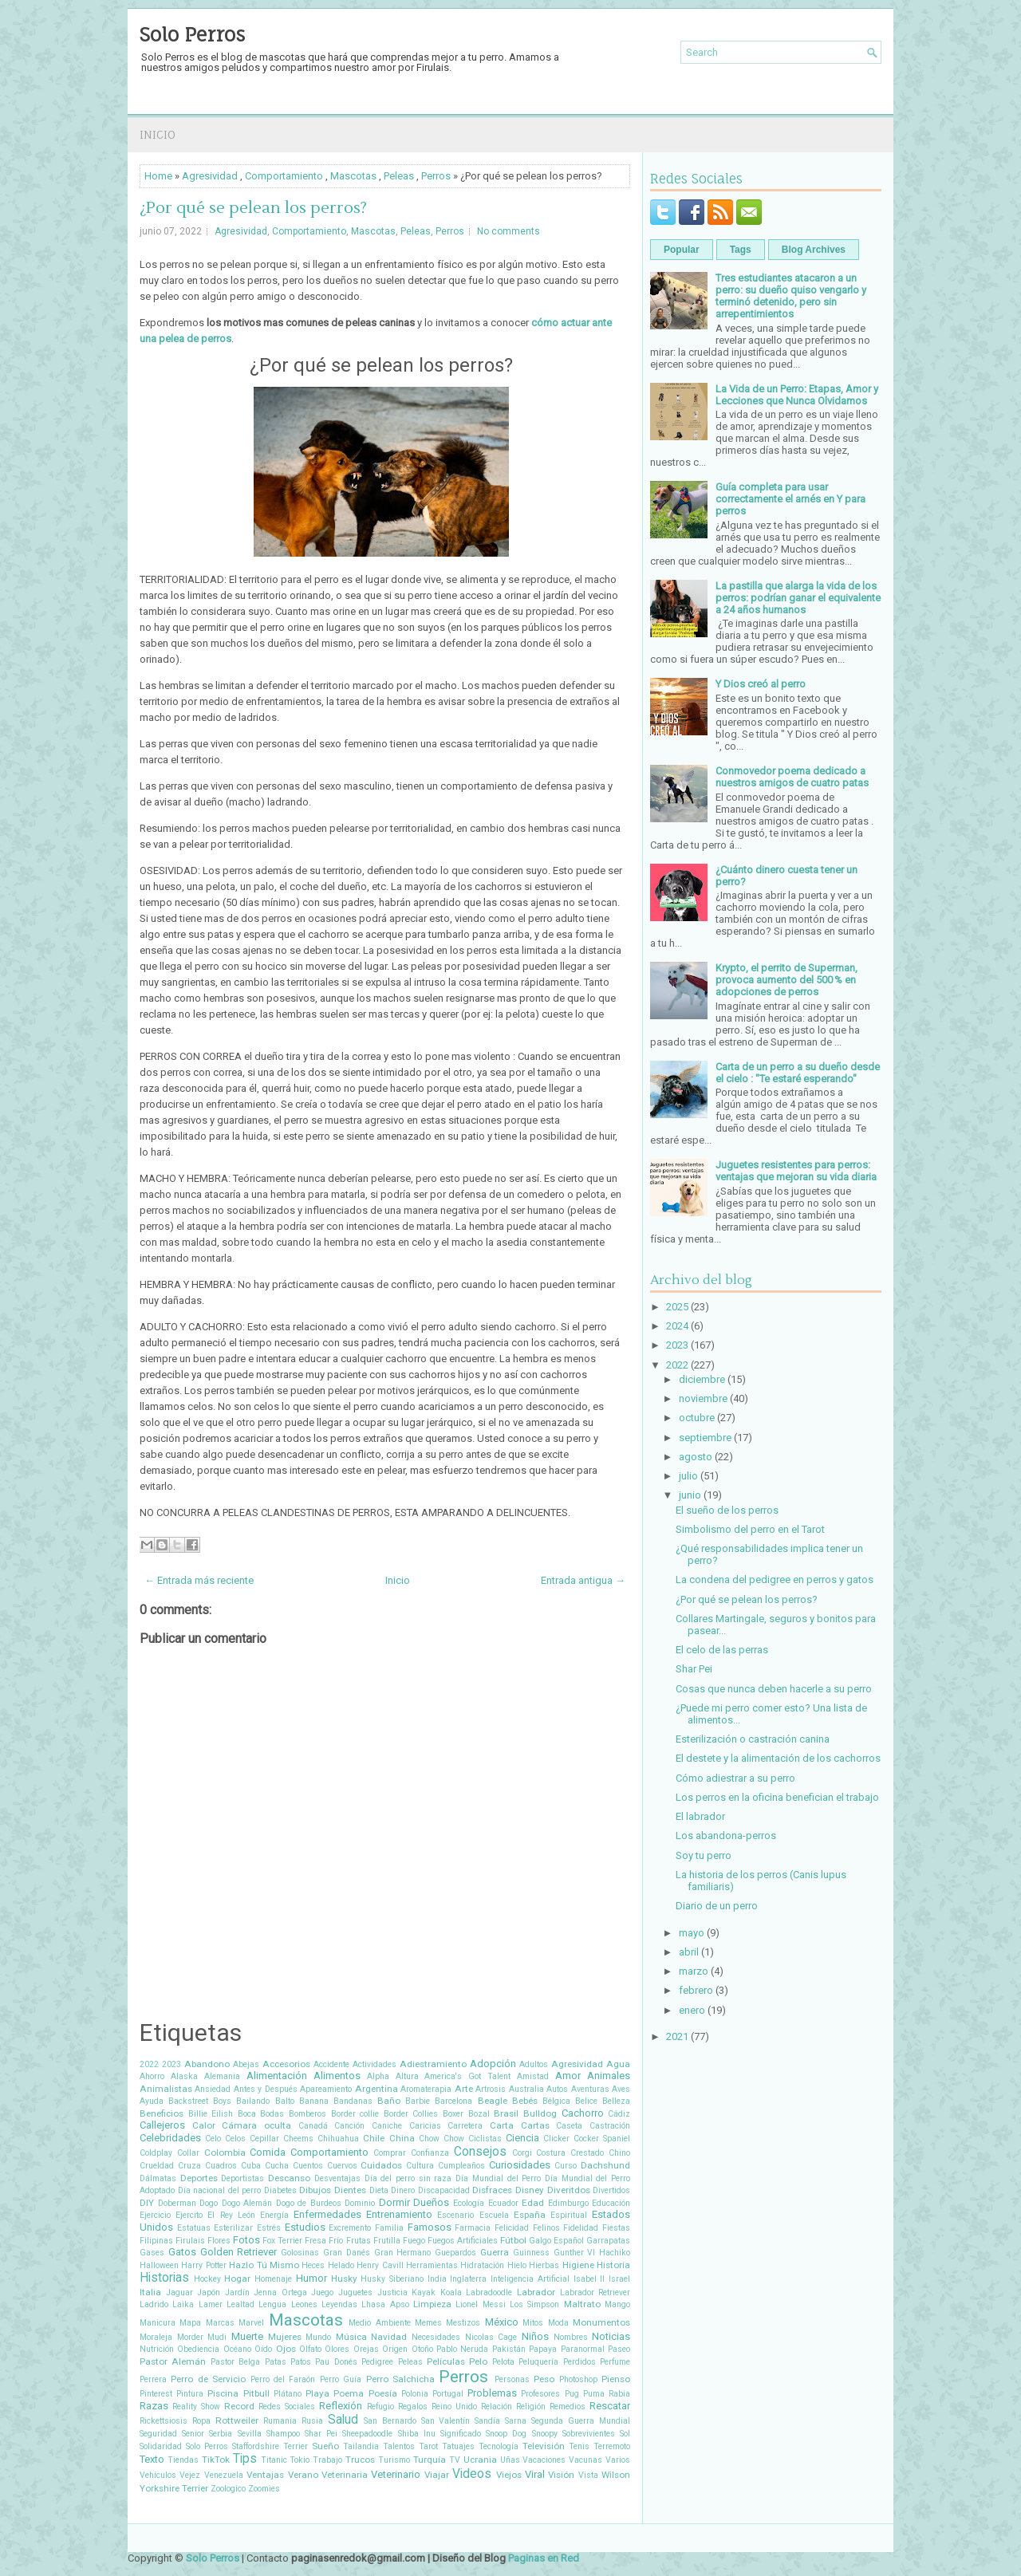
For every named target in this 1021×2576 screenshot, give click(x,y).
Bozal (479, 2114)
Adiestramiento (433, 2064)
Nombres (571, 2337)
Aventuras (590, 2089)
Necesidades (436, 2337)
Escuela (494, 2215)
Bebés (525, 2100)
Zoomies (264, 2488)
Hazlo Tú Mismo (264, 2265)
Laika (183, 2304)
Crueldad (157, 2165)
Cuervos (342, 2165)
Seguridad (158, 2433)
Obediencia (198, 2349)
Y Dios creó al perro (760, 684)
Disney (529, 2190)
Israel (619, 2279)
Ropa (201, 2421)
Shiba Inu (417, 2433)
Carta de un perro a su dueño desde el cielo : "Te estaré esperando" (797, 1073)
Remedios (567, 2406)
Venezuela (223, 2475)
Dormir (394, 2202)
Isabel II (589, 2279)
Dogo (208, 2203)
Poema (348, 2393)
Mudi (217, 2337)
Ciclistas (485, 2138)
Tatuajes (458, 2446)
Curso (565, 2165)
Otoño (422, 2349)
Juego (322, 2292)
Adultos (533, 2064)
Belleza (616, 2101)
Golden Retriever (239, 2252)
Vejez (189, 2475)
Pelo (478, 2361)
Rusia (312, 2421)
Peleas (399, 176)
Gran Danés (346, 2252)
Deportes (199, 2178)
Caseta (569, 2126)
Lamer (211, 2304)
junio (690, 1495)
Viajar (436, 2474)
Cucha (277, 2165)
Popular (682, 249)
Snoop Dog (506, 2433)
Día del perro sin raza (408, 2178)
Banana (314, 2101)
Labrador (536, 2292)
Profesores (540, 2394)
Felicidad (512, 2228)
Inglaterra (468, 2279)
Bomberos (307, 2114)
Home (158, 176)
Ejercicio (155, 2215)
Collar (188, 2153)
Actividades (374, 2064)
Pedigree (377, 2362)
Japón (208, 2292)
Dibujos (315, 2190)
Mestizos (463, 2323)
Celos (235, 2138)
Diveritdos (568, 2190)
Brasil (506, 2113)
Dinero (403, 2190)
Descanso (289, 2178)
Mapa (190, 2323)
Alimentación (276, 2076)
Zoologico (228, 2488)
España (530, 2214)
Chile (373, 2138)
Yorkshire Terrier (174, 2488)
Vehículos (158, 2475)
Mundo (318, 2337)
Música (351, 2336)
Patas (275, 2362)
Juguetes (355, 2292)
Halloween (159, 2265)
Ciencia (522, 2138)
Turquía (429, 2459)
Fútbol (513, 2240)
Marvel (251, 2323)
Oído (263, 2349)
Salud (343, 2420)
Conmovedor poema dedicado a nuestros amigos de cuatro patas (792, 777)
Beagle (492, 2100)
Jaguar (179, 2292)
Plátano (288, 2394)
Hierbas (544, 2265)
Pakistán (509, 2349)
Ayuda (152, 2101)
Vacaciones (544, 2460)
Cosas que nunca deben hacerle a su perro (774, 1689)
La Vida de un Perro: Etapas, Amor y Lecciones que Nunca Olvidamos (796, 395)
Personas (512, 2379)
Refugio (380, 2406)
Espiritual (568, 2215)
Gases (152, 2252)
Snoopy (545, 2433)
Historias (164, 2278)
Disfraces (492, 2190)
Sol (625, 2433)
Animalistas (166, 2088)
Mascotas (353, 176)
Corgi (522, 2153)
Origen (395, 2349)
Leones (304, 2304)
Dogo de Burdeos (308, 2203)
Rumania (280, 2421)
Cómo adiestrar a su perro (735, 1778)
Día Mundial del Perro (498, 2178)
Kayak (424, 2292)
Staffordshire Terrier (270, 2446)
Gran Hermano (403, 2252)
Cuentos (308, 2165)
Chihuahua (338, 2138)
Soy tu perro (703, 1855)
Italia (150, 2292)
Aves (621, 2089)
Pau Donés (336, 2362)
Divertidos (611, 2190)
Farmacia (473, 2228)
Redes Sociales (286, 2406)
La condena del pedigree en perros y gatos (774, 1579)
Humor (311, 2278)
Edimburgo (568, 2203)
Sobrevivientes (588, 2433)
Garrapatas (608, 2240)
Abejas (246, 2064)
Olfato (310, 2349)
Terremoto (611, 2446)
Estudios (305, 2227)
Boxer (453, 2114)
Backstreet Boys (199, 2101)
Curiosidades (519, 2165)
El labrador (700, 1816)
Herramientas (432, 2265)
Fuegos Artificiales (463, 2240)
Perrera (153, 2379)
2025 (677, 1307)
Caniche (387, 2126)
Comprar (389, 2153)
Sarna (515, 2421)
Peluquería (538, 2362)
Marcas (220, 2323)
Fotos (246, 2240)
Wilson (615, 2474)
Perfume (615, 2362)
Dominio (360, 2203)
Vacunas (585, 2460)
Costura (551, 2153)
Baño (388, 2100)
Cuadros (221, 2165)
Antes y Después (266, 2089)
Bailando (253, 2101)
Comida (268, 2152)
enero (692, 2010)
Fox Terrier (282, 2240)
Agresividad (210, 176)
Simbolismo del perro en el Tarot (750, 1529)
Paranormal (583, 2349)
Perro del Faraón (283, 2379)
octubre (697, 1418)
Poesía (383, 2393)
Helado (341, 2265)
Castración (609, 2126)
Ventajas (265, 2474)
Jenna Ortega (280, 2292)
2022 (149, 2064)
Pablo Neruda (462, 2349)
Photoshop (578, 2379)
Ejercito (189, 2215)
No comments (508, 231)
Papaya (543, 2349)
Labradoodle (489, 2292)
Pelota (503, 2362)
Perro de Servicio (208, 2379)
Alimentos (337, 2076)
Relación (496, 2406)
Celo (213, 2138)
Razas (154, 2406)
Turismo (394, 2460)
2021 (677, 2036)
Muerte (247, 2336)
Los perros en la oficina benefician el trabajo (777, 1797)
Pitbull (256, 2393)
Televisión (543, 2446)
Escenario (455, 2215)
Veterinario (395, 2474)
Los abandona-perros (726, 1835)
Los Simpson (534, 2304)
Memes (428, 2323)
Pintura (189, 2394)
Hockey (207, 2279)
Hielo (516, 2265)
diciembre (702, 1379)
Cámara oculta (256, 2125)
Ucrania (480, 2459)
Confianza (430, 2153)
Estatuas (194, 2228)
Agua (618, 2064)
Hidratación (482, 2265)
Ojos (286, 2348)
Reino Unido (454, 2406)
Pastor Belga (235, 2362)
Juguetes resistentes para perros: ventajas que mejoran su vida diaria (796, 1171)
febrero (696, 1990)
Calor (203, 2125)
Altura (407, 2076)
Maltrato (582, 2304)
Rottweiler (236, 2420)
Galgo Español (556, 2240)
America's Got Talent (467, 2076)
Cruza (189, 2165)
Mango (617, 2304)
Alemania (222, 2076)
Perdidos (579, 2362)
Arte (464, 2088)
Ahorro (152, 2076)
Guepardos (455, 2252)
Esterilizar (233, 2228)
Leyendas (339, 2304)
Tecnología (498, 2446)
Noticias (611, 2336)
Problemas (492, 2393)
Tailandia (361, 2446)
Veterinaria (344, 2474)
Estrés (269, 2228)
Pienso (615, 2379)
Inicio (157, 134)
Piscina (222, 2393)
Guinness (531, 2252)
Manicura (157, 2323)
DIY (147, 2202)
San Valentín (446, 2421)
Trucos (360, 2459)
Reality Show (196, 2406)
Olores (337, 2349)
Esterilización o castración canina (753, 1739)
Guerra (494, 2252)
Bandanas (353, 2101)
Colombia (225, 2152)
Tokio (299, 2460)
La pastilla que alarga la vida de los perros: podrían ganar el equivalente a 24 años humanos (798, 598)
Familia (389, 2228)
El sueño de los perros (727, 1510)
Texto (152, 2459)
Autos (557, 2089)
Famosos (429, 2227)
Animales (608, 2076)
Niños (535, 2336)
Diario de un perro (717, 1906)
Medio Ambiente (379, 2323)
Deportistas (242, 2178)
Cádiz (619, 2114)
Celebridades (170, 2138)
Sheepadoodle (367, 2433)
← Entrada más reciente (199, 1580)
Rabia (619, 2394)
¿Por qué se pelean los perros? (253, 208)
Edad (533, 2202)
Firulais (190, 2240)
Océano (237, 2349)
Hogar (237, 2278)
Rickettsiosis (163, 2421)
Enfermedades (327, 2214)
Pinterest (156, 2394)
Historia (613, 2265)
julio (688, 1476)
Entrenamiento (399, 2214)
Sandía (487, 2421)
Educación (611, 2203)
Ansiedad (213, 2089)
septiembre (705, 1438)
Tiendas (183, 2460)
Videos (471, 2474)
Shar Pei (321, 2433)
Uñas (510, 2460)
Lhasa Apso (384, 2304)
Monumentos (601, 2322)
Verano (303, 2474)
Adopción (493, 2064)
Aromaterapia (425, 2089)
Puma (594, 2394)
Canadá (313, 2126)
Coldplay (156, 2153)
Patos (300, 2362)
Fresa (315, 2240)
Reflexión (340, 2406)
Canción (349, 2126)
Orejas (366, 2349)
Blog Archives (814, 249)
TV (454, 2460)
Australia (526, 2089)
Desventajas (337, 2178)
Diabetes (280, 2190)
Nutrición (157, 2349)
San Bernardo (390, 2421)
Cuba (251, 2165)
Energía (274, 2215)
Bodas (272, 2114)
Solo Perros (192, 34)
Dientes (350, 2190)
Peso (544, 2379)
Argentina (376, 2088)
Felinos (546, 2228)
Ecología (468, 2203)
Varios (617, 2460)
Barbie (417, 2101)
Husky (344, 2278)
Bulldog (540, 2113)
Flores (219, 2240)
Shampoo (283, 2433)
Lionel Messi (480, 2304)
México (501, 2322)
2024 (677, 1326)
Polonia (414, 2394)
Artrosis (490, 2089)
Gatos (182, 2252)
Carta (502, 2125)
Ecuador (503, 2203)
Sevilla (250, 2433)
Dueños (431, 2202)
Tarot (428, 2446)
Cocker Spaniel (602, 2138)
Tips (245, 2459)
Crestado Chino (600, 2153)
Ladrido (154, 2304)
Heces (313, 2265)
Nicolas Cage (491, 2337)
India (437, 2279)
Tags (740, 249)
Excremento (350, 2228)
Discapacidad (444, 2190)
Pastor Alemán (173, 2361)
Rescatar (609, 2406)
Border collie (355, 2114)
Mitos (532, 2323)
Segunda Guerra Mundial (580, 2421)
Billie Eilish (211, 2114)
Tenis (579, 2446)
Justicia (392, 2292)
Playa (317, 2393)
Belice (586, 2101)
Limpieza (432, 2304)
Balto (284, 2101)
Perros (436, 176)
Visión (561, 2474)
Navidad (389, 2336)
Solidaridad (161, 2446)
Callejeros (162, 2125)
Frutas (358, 2240)
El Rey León (230, 2215)
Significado (460, 2433)
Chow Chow (441, 2138)
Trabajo (327, 2460)
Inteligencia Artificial (530, 2279)
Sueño (325, 2446)
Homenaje (273, 2279)
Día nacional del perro (220, 2190)
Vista (588, 2475)
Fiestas (616, 2228)
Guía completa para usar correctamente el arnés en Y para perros (790, 499)
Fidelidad (580, 2228)
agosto (695, 1457)
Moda (558, 2323)
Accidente (331, 2064)
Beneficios (161, 2113)
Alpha (378, 2076)
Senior (193, 2433)
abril (689, 1952)
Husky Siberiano (392, 2279)
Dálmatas (158, 2178)
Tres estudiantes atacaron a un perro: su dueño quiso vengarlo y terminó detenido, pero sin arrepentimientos (790, 296)
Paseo (619, 2349)
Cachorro (583, 2113)
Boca (247, 2114)
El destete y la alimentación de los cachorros (778, 1758)
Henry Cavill (380, 2265)
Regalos (413, 2406)
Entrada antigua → (583, 1580)
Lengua (272, 2304)
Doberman (177, 2203)
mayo (691, 1933)
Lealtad (240, 2304)
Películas (446, 2361)
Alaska (184, 2076)
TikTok (216, 2459)
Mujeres (285, 2336)
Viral (535, 2474)
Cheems (298, 2138)
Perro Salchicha (400, 2379)
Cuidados (381, 2165)
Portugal (447, 2394)
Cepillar (264, 2138)
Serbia (220, 2433)
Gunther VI (575, 2252)
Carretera (465, 2126)
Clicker (556, 2138)
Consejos (480, 2152)
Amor (568, 2076)
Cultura (420, 2165)
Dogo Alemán (247, 2203)
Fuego (414, 2240)
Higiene (578, 2265)
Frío (336, 2240)
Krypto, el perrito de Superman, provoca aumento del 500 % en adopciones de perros (786, 980)
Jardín (237, 2292)
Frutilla (386, 2240)
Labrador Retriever (595, 2292)
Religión (531, 2406)
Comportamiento (284, 176)
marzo (693, 1971)
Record (239, 2406)
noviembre (703, 1398)
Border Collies (411, 2114)
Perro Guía (340, 2379)
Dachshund (605, 2165)
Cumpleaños (461, 2165)
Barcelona (453, 2101)
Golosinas (300, 2252)
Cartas (535, 2125)
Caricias (425, 2126)
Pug (572, 2394)
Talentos (399, 2446)
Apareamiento (326, 2089)
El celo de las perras (722, 1650)
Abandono (207, 2064)
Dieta (378, 2190)
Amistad (533, 2076)
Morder (190, 2337)
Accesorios (286, 2064)
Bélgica (556, 2101)
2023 (171, 2064)
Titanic (274, 2460)
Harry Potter (203, 2265)
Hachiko (614, 2252)
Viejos (509, 2474)
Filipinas (156, 2240)
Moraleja (156, 2337)
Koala (451, 2292)
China (402, 2138)
